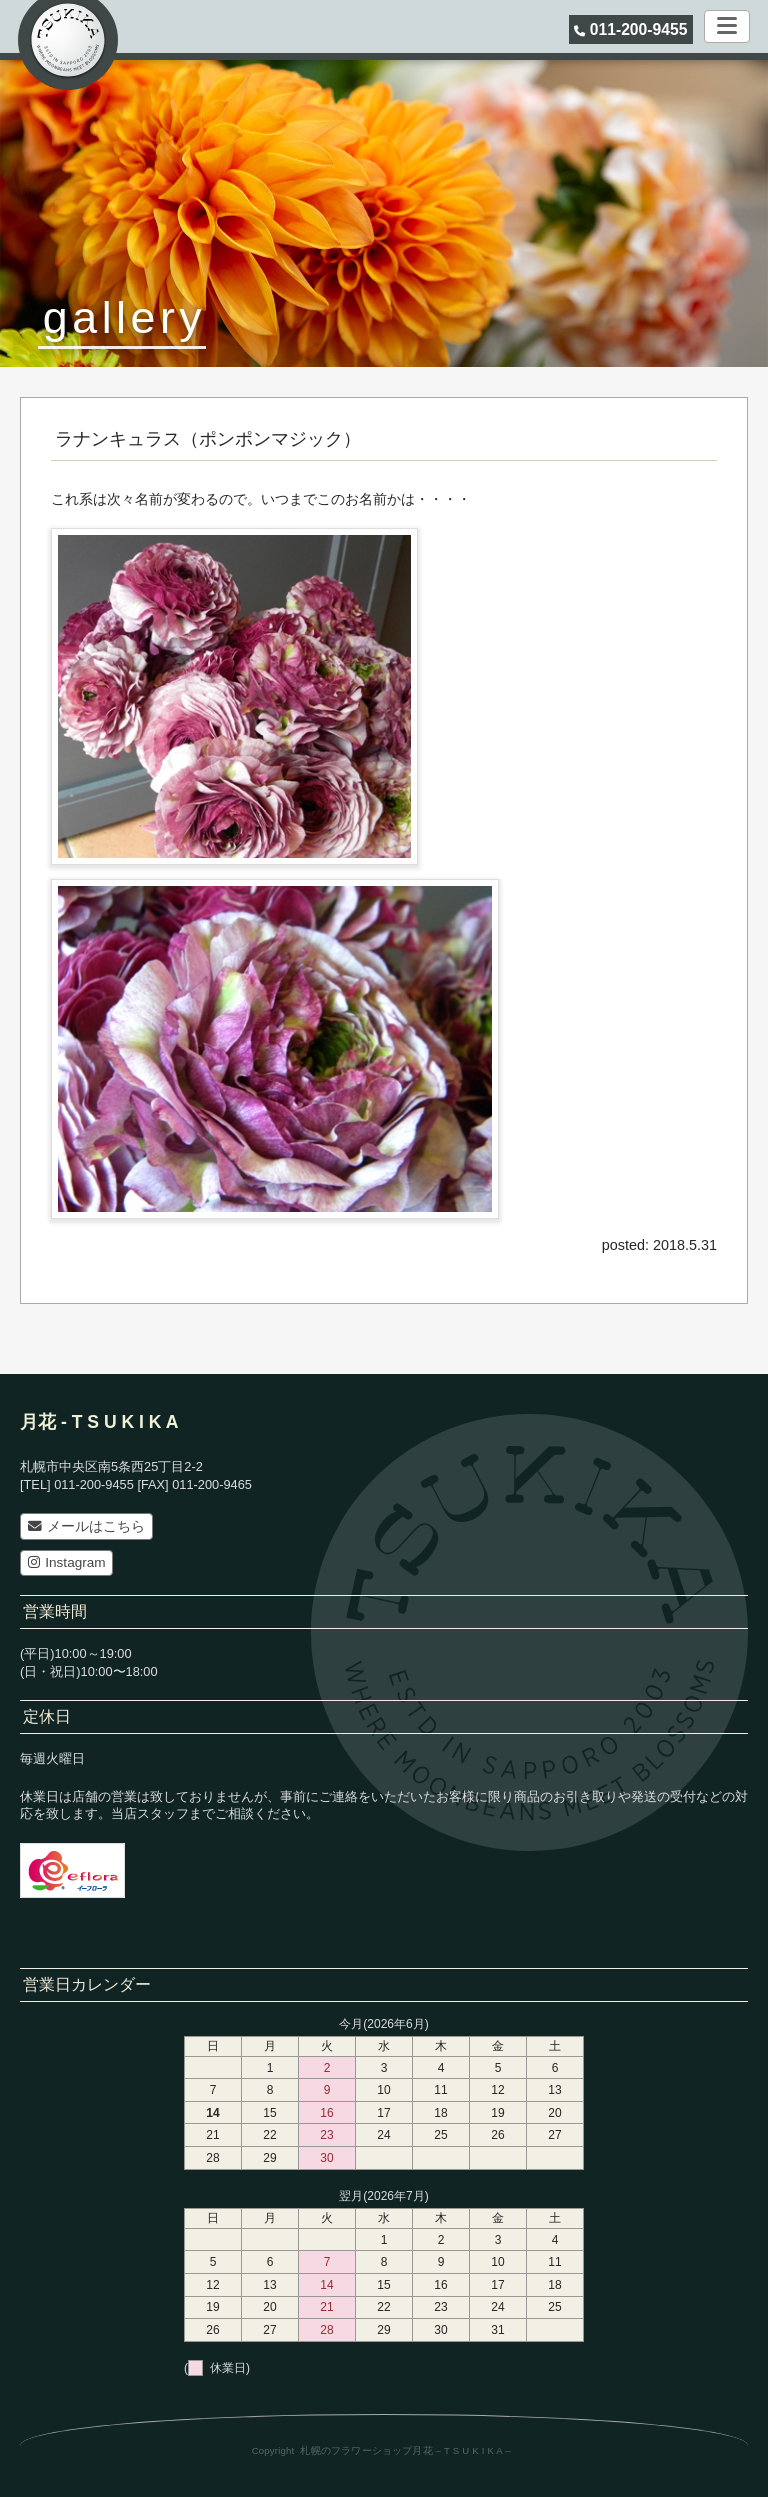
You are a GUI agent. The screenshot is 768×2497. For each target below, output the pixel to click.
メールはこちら (86, 1526)
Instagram (67, 1562)
